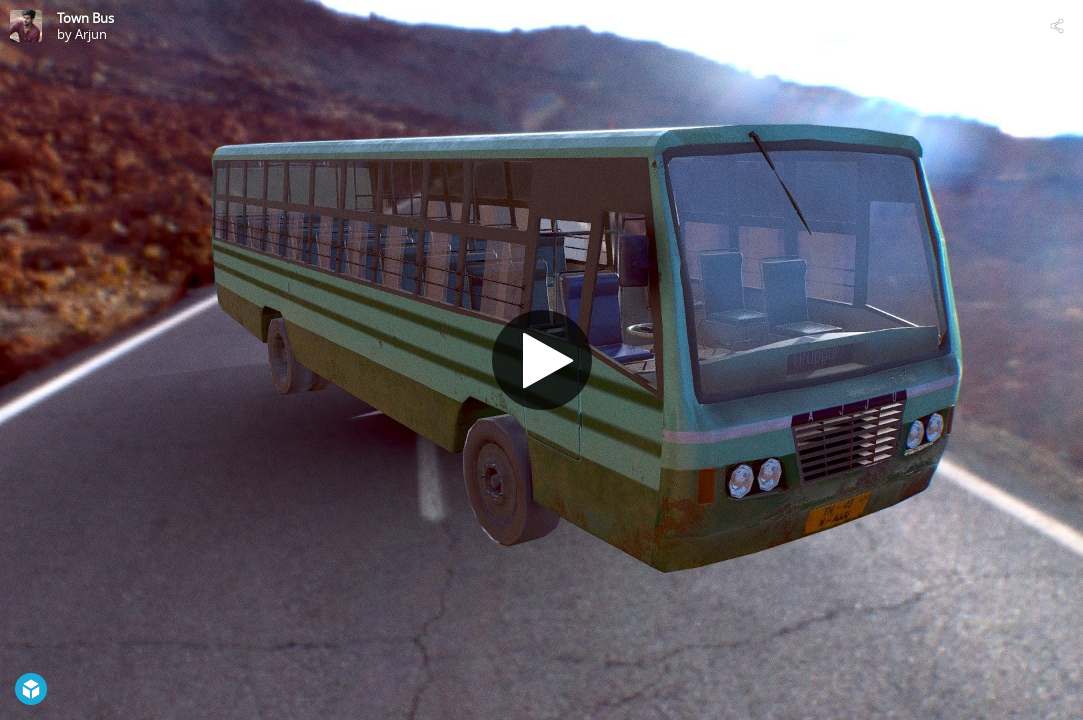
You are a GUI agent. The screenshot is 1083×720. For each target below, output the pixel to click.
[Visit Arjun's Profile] (26, 26)
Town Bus (85, 18)
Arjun (91, 34)
